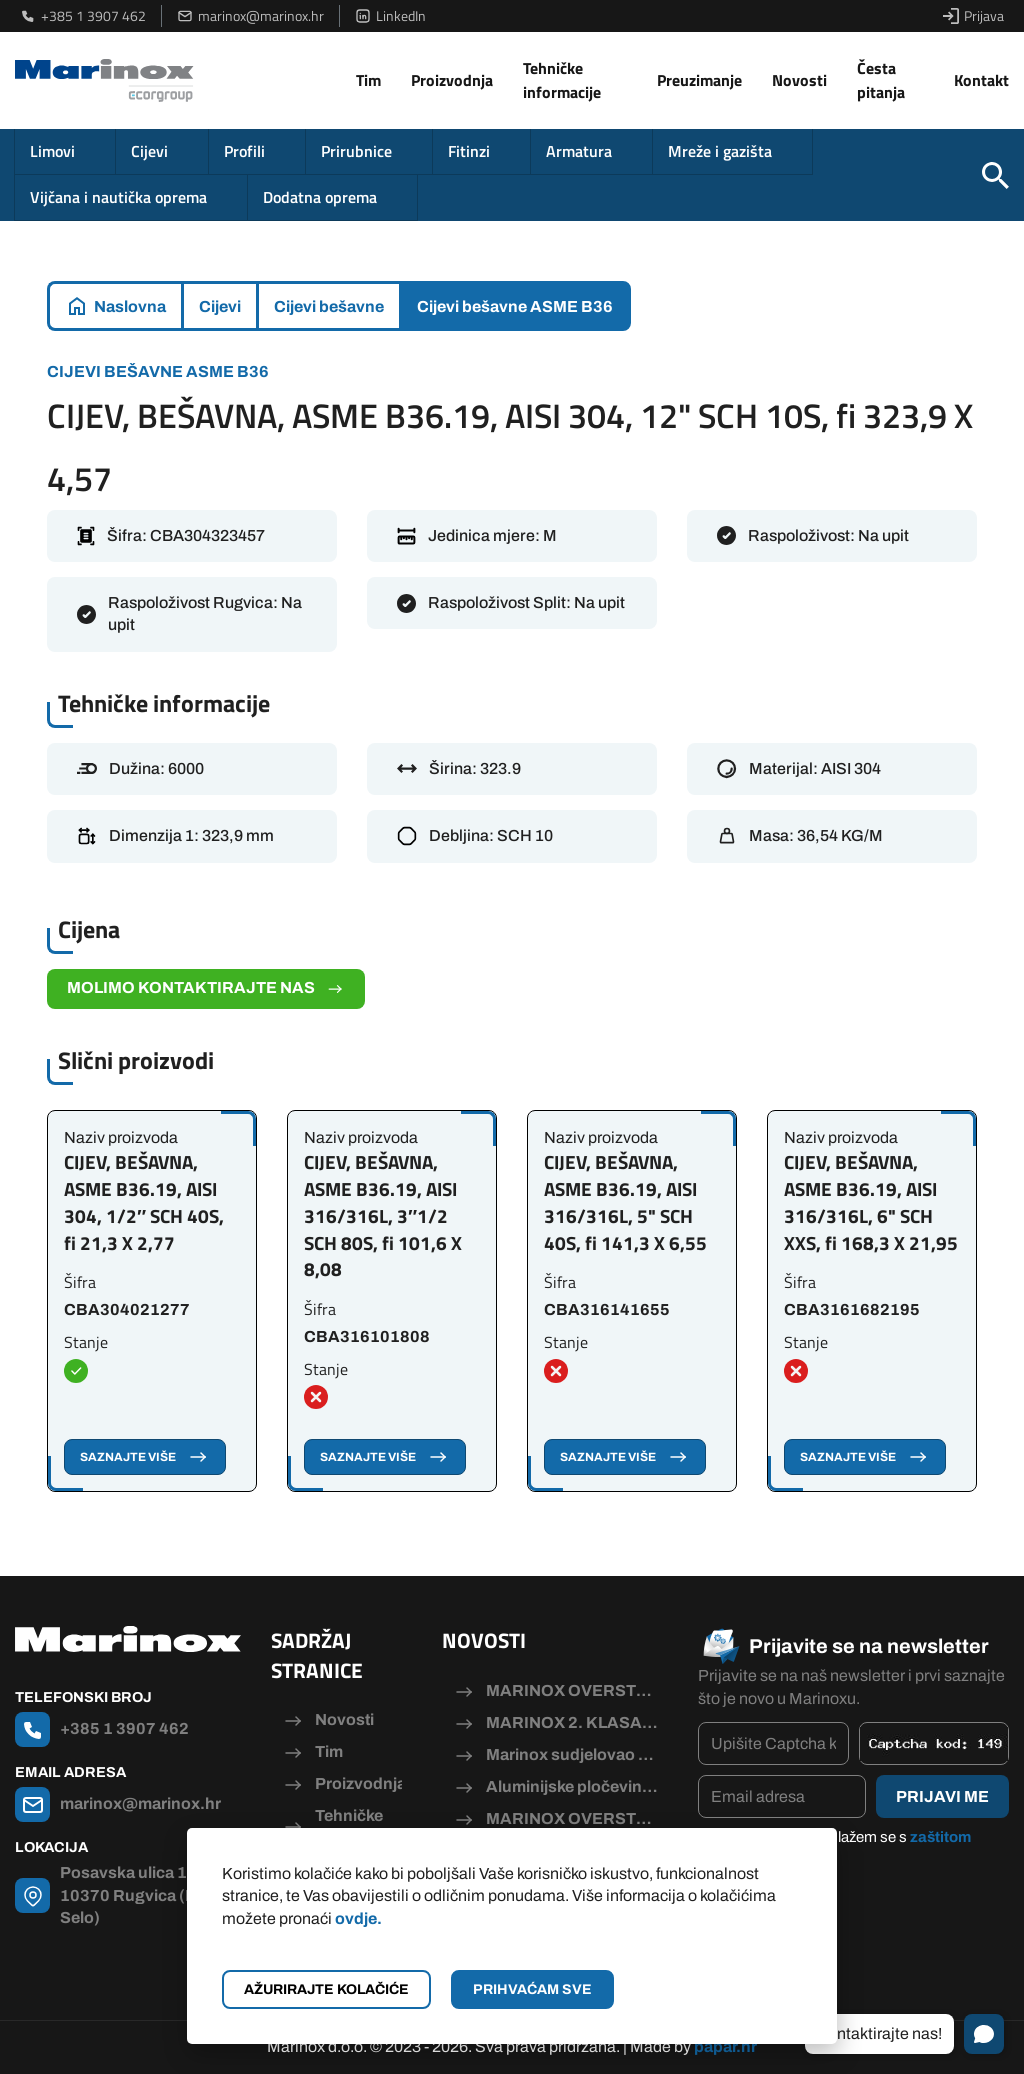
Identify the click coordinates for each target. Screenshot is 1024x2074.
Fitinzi (469, 151)
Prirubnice (356, 151)
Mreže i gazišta (720, 151)
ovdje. (358, 1918)
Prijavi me (942, 1796)
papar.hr (725, 2046)
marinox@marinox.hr (250, 16)
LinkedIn (390, 16)
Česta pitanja (881, 79)
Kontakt (981, 80)
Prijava (973, 16)
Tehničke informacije (562, 79)
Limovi (52, 151)
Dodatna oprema (320, 197)
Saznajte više (145, 1457)
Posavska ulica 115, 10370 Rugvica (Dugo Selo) (143, 1895)
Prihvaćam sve (532, 1989)
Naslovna (130, 306)
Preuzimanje (699, 80)
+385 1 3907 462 (83, 16)
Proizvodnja (452, 80)
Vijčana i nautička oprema (118, 197)
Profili (244, 151)
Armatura (579, 151)
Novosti (799, 80)
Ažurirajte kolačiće (326, 1989)
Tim (368, 80)
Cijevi (149, 151)
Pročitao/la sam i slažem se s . (844, 1848)
